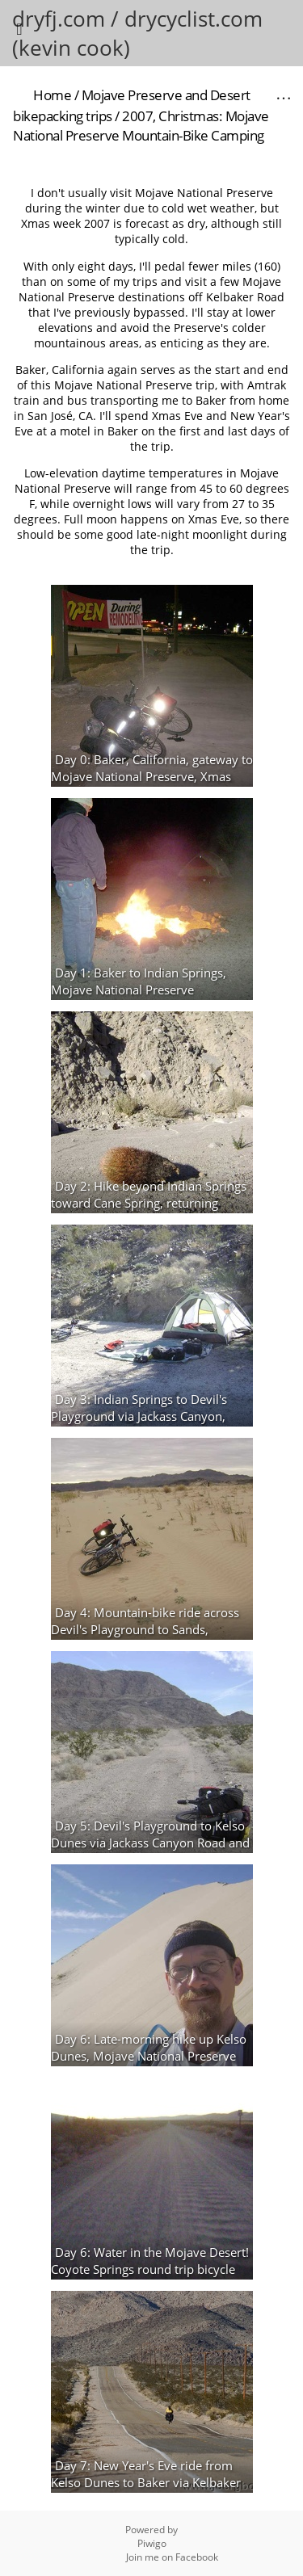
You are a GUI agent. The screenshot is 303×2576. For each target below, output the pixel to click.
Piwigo (151, 2543)
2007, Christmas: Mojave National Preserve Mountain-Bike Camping (141, 126)
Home (52, 95)
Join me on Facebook (172, 2557)
